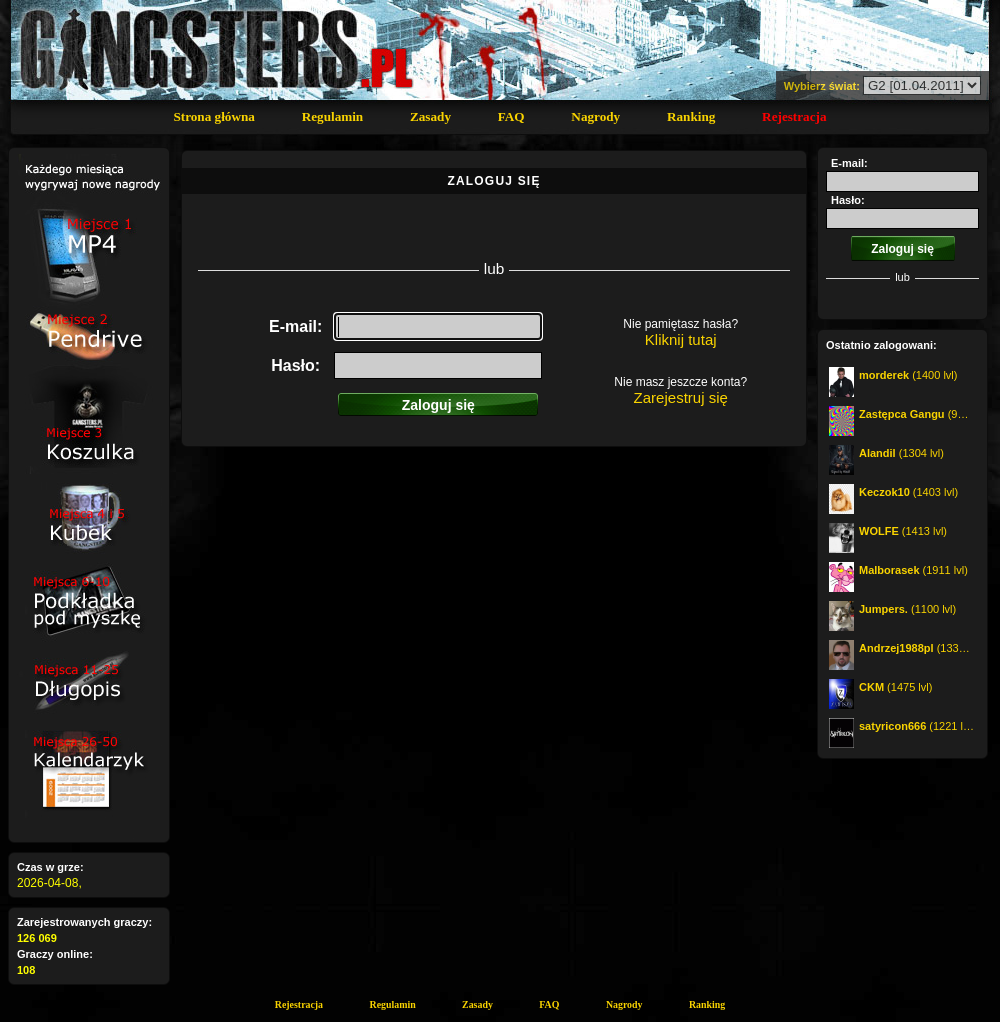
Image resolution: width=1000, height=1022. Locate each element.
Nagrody (595, 116)
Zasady (430, 116)
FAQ (511, 116)
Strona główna (213, 116)
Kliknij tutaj (681, 339)
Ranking (691, 116)
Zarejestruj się (681, 397)
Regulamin (333, 116)
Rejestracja (794, 116)
